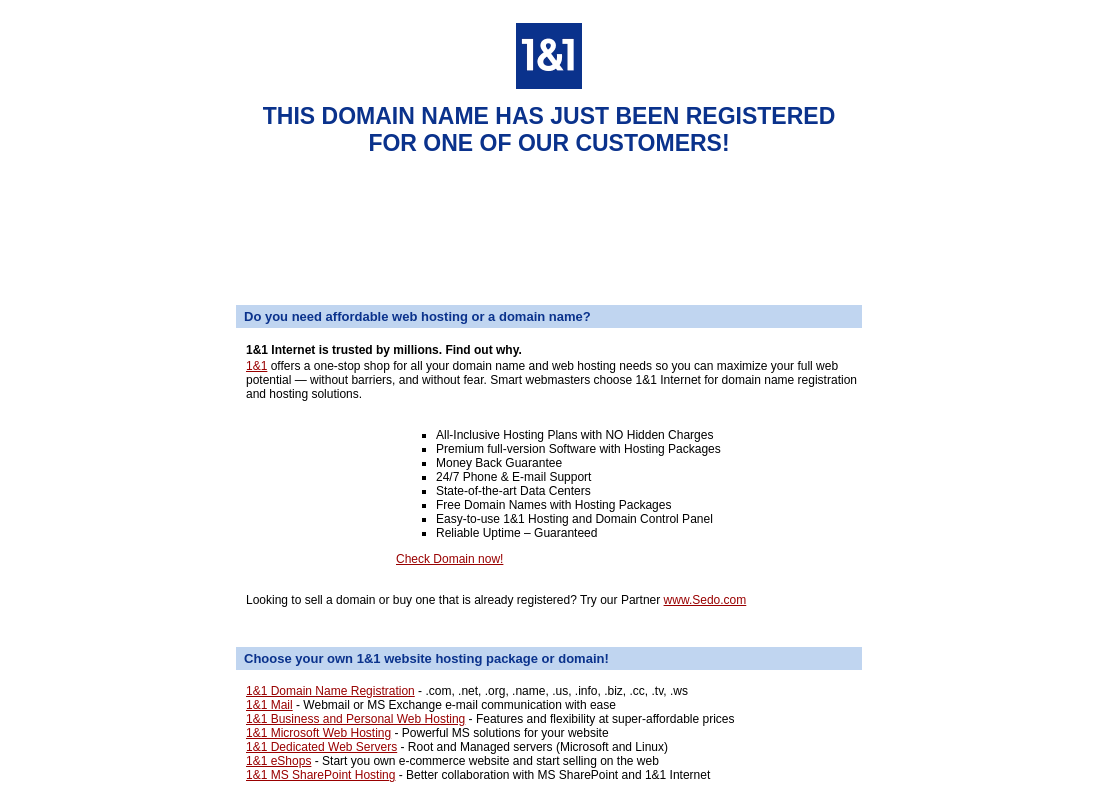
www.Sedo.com (705, 600)
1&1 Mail (269, 705)
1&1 (256, 366)
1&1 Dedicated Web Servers (321, 747)
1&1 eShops (278, 761)
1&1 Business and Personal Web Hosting (355, 719)
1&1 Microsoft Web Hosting (318, 733)
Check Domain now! (449, 559)
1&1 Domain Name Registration (330, 691)
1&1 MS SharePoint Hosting (320, 775)
